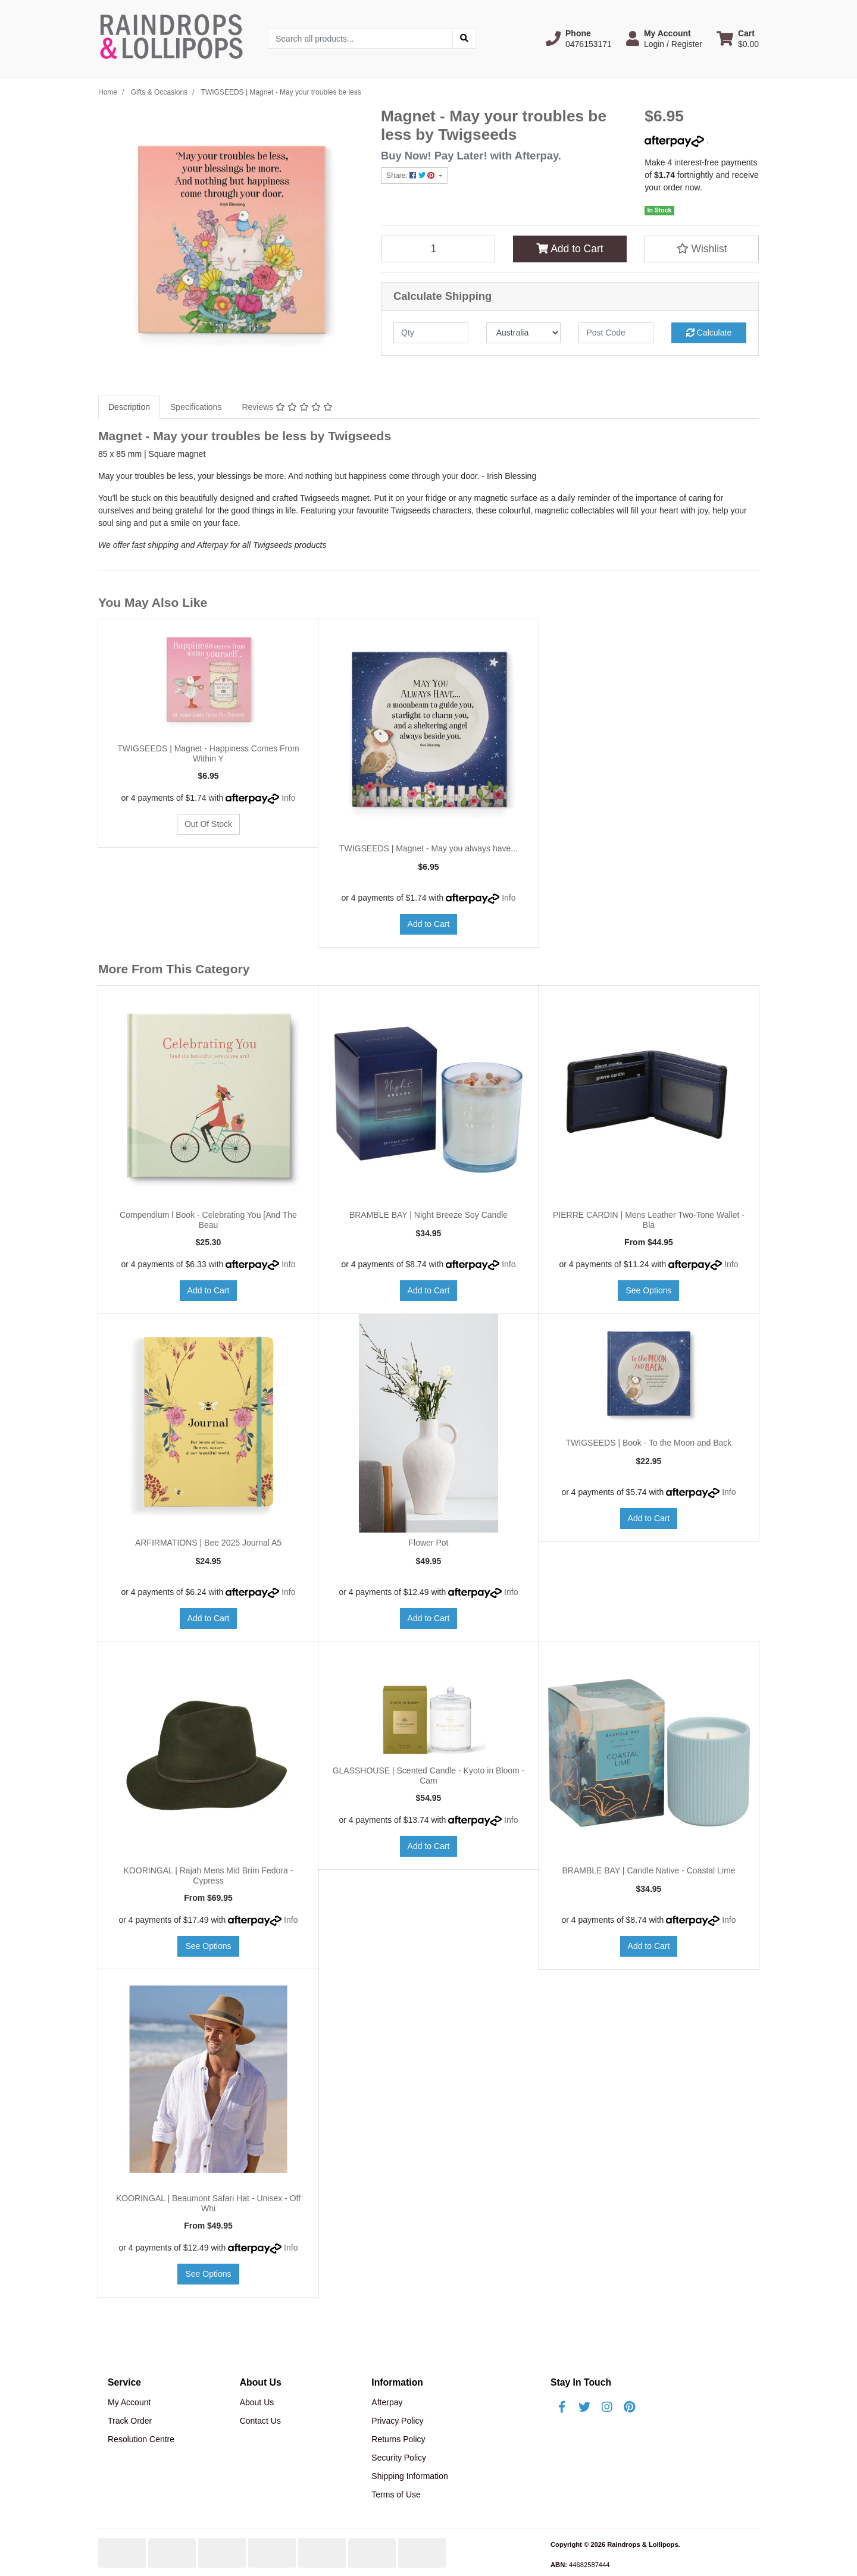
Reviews (287, 407)
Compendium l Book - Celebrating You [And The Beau (208, 1220)
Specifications (195, 407)
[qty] (430, 332)
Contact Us (260, 2420)
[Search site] (464, 38)
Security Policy (398, 2457)
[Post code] (615, 332)
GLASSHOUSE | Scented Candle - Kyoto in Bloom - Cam (429, 1775)
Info (288, 798)
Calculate (708, 332)
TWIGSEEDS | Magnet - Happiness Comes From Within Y (208, 753)
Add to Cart (569, 249)
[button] (579, 38)
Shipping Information (409, 2476)
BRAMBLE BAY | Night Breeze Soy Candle (428, 1215)
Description (129, 407)
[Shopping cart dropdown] (738, 38)
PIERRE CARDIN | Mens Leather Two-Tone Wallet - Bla (649, 1220)
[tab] (129, 407)
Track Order (130, 2420)
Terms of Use (395, 2494)
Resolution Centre (141, 2439)
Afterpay (386, 2402)
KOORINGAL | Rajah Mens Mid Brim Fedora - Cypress (208, 1875)
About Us (257, 2402)
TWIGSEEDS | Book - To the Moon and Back (649, 1442)
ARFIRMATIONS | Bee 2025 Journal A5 (208, 1542)
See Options (648, 1290)
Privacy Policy (397, 2420)
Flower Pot (429, 1542)
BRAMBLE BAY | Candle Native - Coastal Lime (648, 1870)
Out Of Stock (208, 824)
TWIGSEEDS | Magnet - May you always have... (428, 848)
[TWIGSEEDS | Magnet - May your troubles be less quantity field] (438, 249)
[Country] (523, 332)
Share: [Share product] (411, 175)
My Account (129, 2402)
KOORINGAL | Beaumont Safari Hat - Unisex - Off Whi (208, 2203)
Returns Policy (398, 2439)
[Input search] (360, 38)
